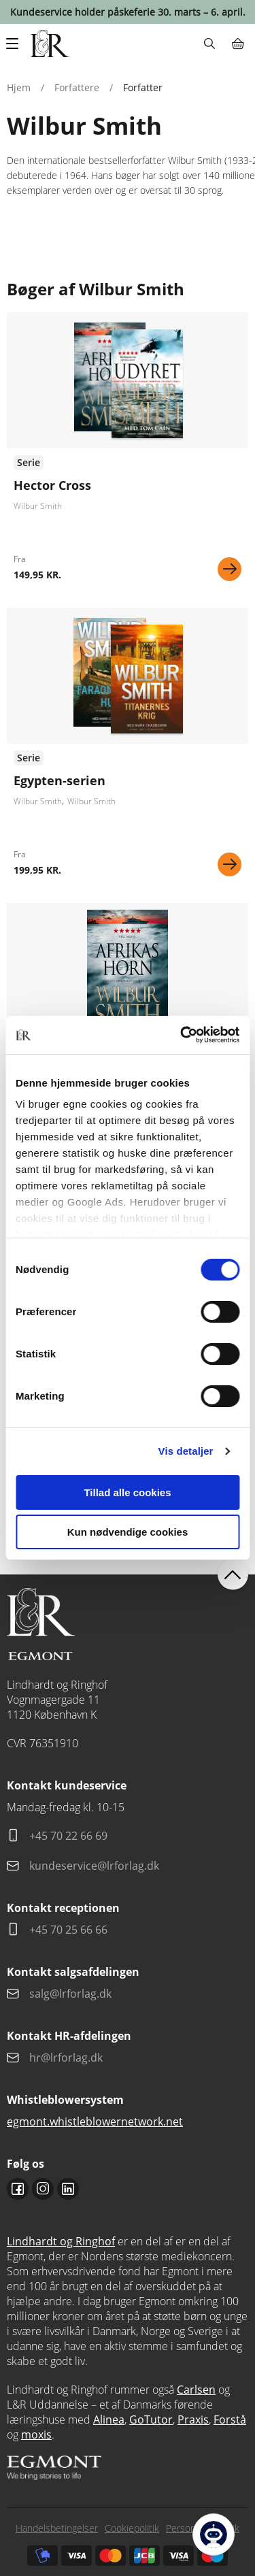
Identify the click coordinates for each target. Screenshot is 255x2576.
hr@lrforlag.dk (66, 2057)
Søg (209, 43)
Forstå (230, 2419)
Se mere (229, 569)
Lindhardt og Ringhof (61, 2241)
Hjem (19, 87)
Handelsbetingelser (57, 2528)
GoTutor (151, 2419)
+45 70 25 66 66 (68, 1929)
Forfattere (76, 87)
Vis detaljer (186, 1451)
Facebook (18, 2189)
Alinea (108, 2419)
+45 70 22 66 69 (68, 1835)
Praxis (193, 2419)
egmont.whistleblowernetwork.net (95, 2121)
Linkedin (68, 2189)
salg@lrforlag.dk (70, 1993)
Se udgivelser (127, 451)
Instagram (43, 2189)
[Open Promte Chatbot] (213, 2534)
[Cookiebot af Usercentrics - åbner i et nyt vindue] (181, 1035)
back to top (233, 1574)
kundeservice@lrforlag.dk (94, 1865)
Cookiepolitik (132, 2528)
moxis (36, 2434)
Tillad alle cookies (127, 1492)
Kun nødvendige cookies (127, 1532)
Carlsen (196, 2389)
